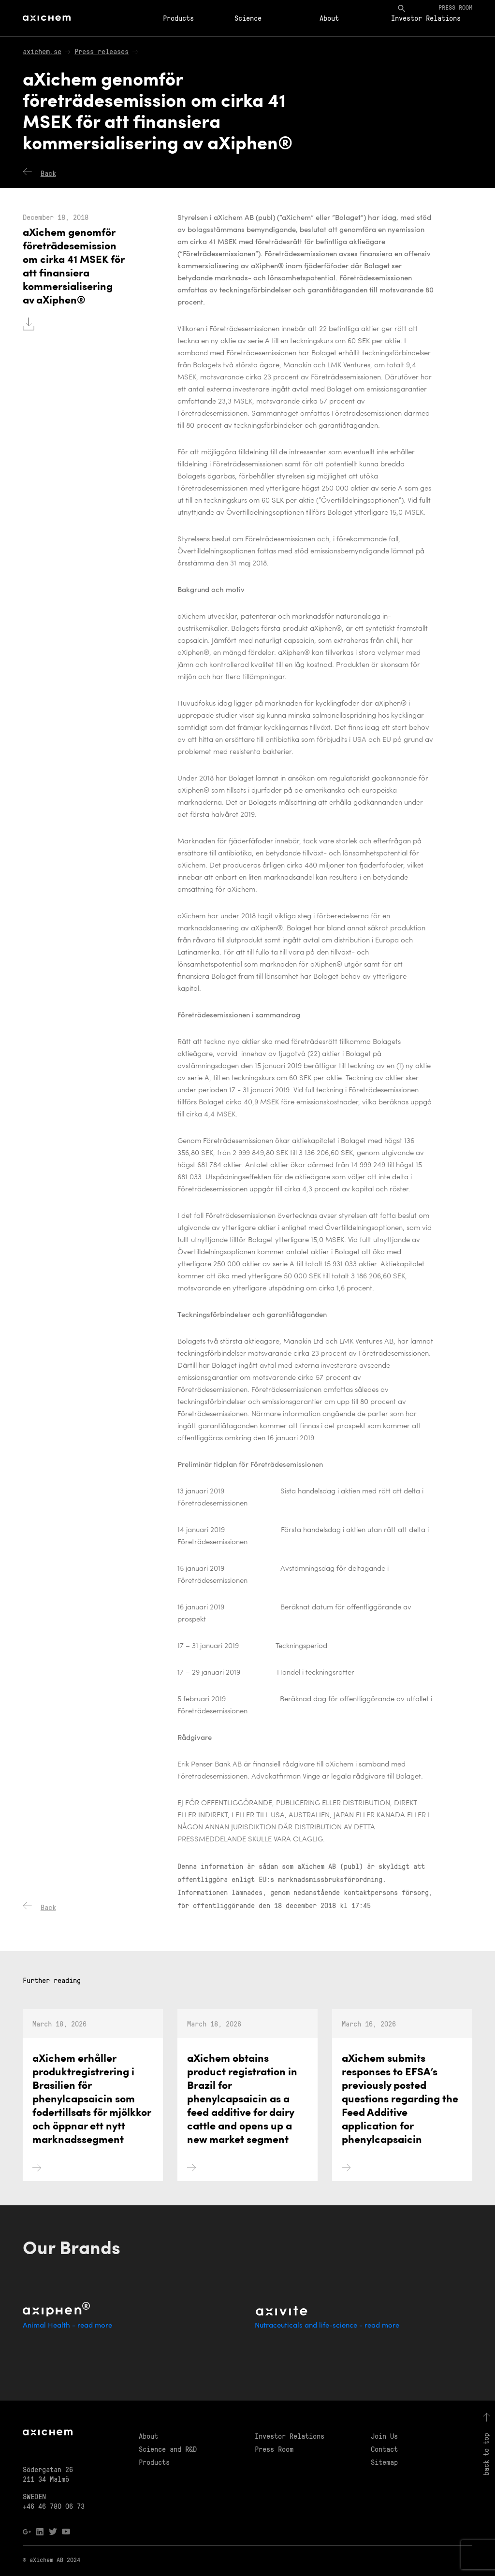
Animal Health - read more (67, 2326)
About (329, 18)
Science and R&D (168, 2449)
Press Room (274, 2449)
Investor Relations (426, 18)
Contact (384, 2449)
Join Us (384, 2436)
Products (178, 18)
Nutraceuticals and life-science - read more (327, 2326)
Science (248, 18)
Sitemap (384, 2462)
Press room (455, 7)
